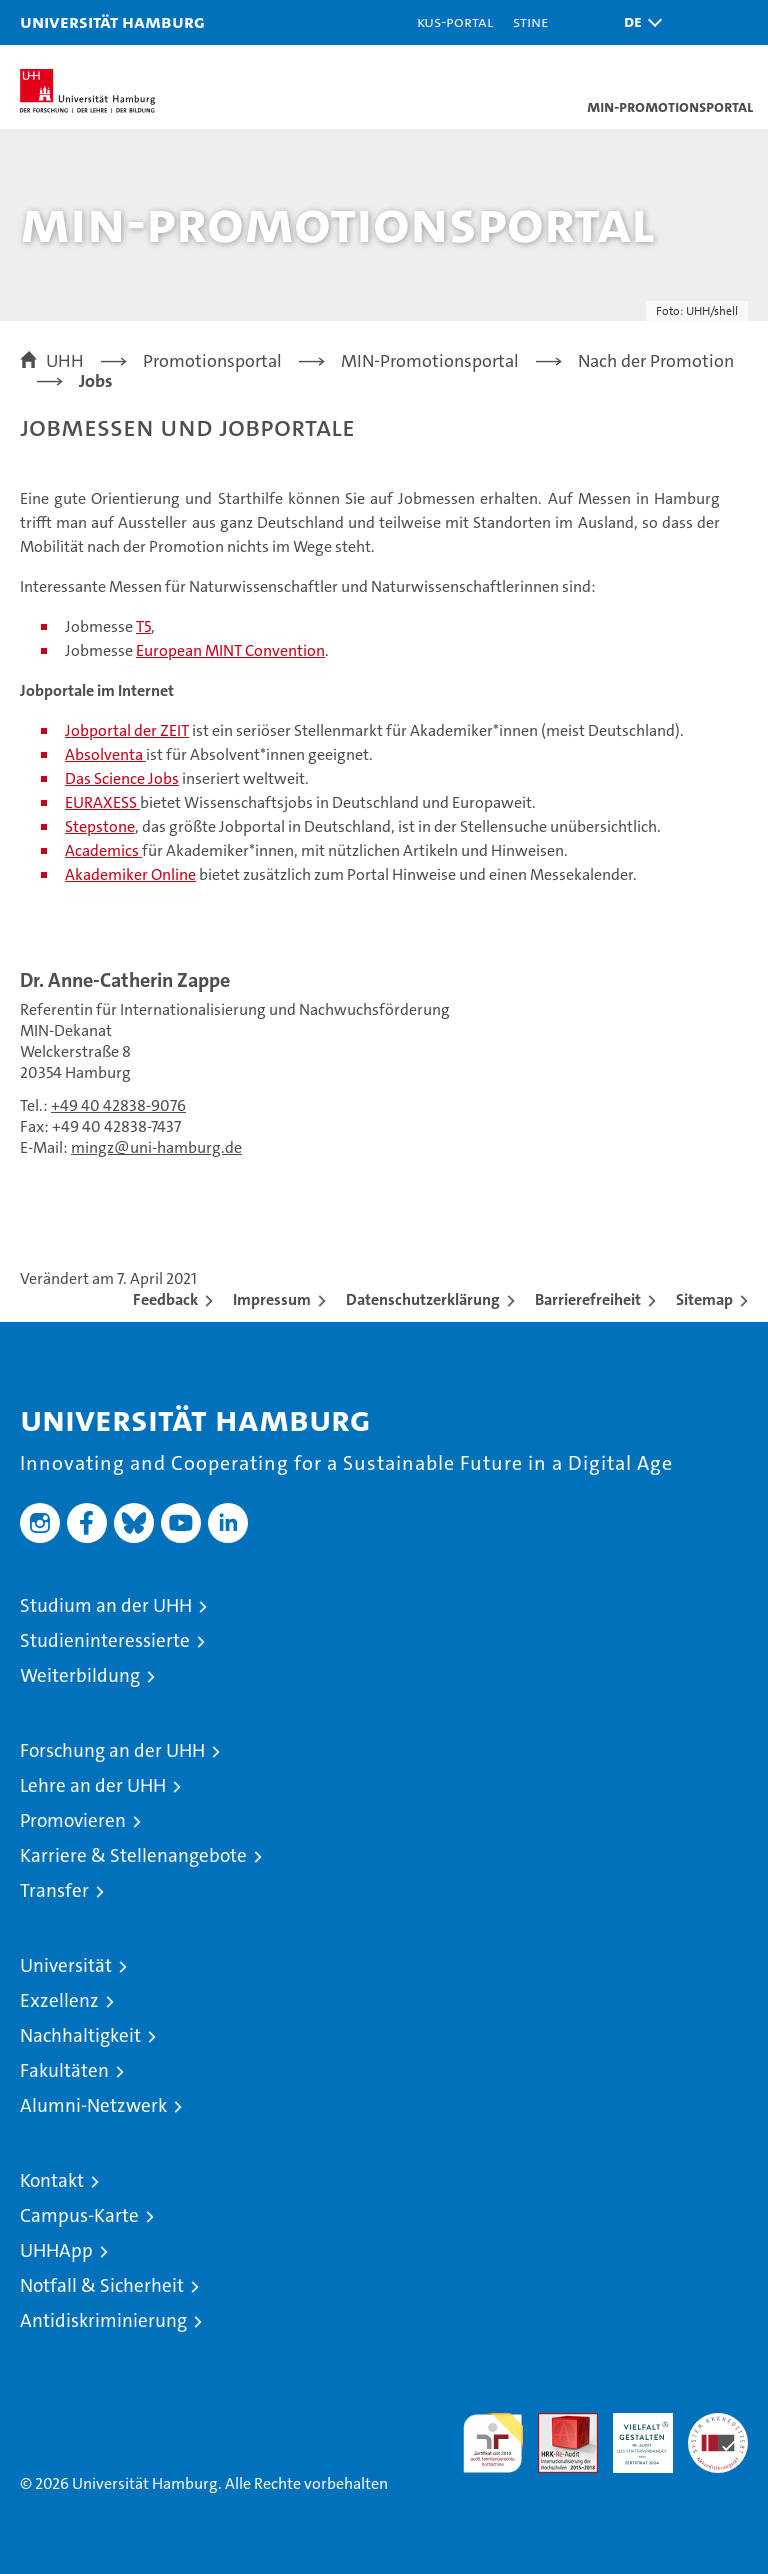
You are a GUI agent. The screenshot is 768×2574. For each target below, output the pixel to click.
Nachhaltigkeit (80, 2035)
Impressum (272, 1299)
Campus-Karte (79, 2215)
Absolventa (105, 754)
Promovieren (73, 1820)
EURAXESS (102, 802)
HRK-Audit (632, 2434)
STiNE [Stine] (530, 21)
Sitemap (704, 1299)
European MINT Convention (230, 650)
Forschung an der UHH (112, 1750)
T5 (143, 626)
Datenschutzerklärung (423, 1299)
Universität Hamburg (112, 21)
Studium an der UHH (106, 1605)
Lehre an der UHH (93, 1785)
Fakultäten (64, 2070)
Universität (66, 1965)
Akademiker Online (130, 874)
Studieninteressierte (105, 1640)
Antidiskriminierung (103, 2320)
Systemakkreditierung (718, 2423)
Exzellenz (59, 2000)
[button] (638, 22)
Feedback (165, 1299)
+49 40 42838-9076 (118, 1105)
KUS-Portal (455, 21)
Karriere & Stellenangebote (133, 1855)
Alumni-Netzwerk (93, 2105)
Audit (557, 2423)
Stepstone (100, 826)
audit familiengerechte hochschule (493, 2443)
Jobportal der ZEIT (127, 730)
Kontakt (52, 2180)
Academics (103, 850)
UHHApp (56, 2250)
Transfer (54, 1890)
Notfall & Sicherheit (102, 2285)
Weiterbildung (80, 1675)
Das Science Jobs (122, 778)
